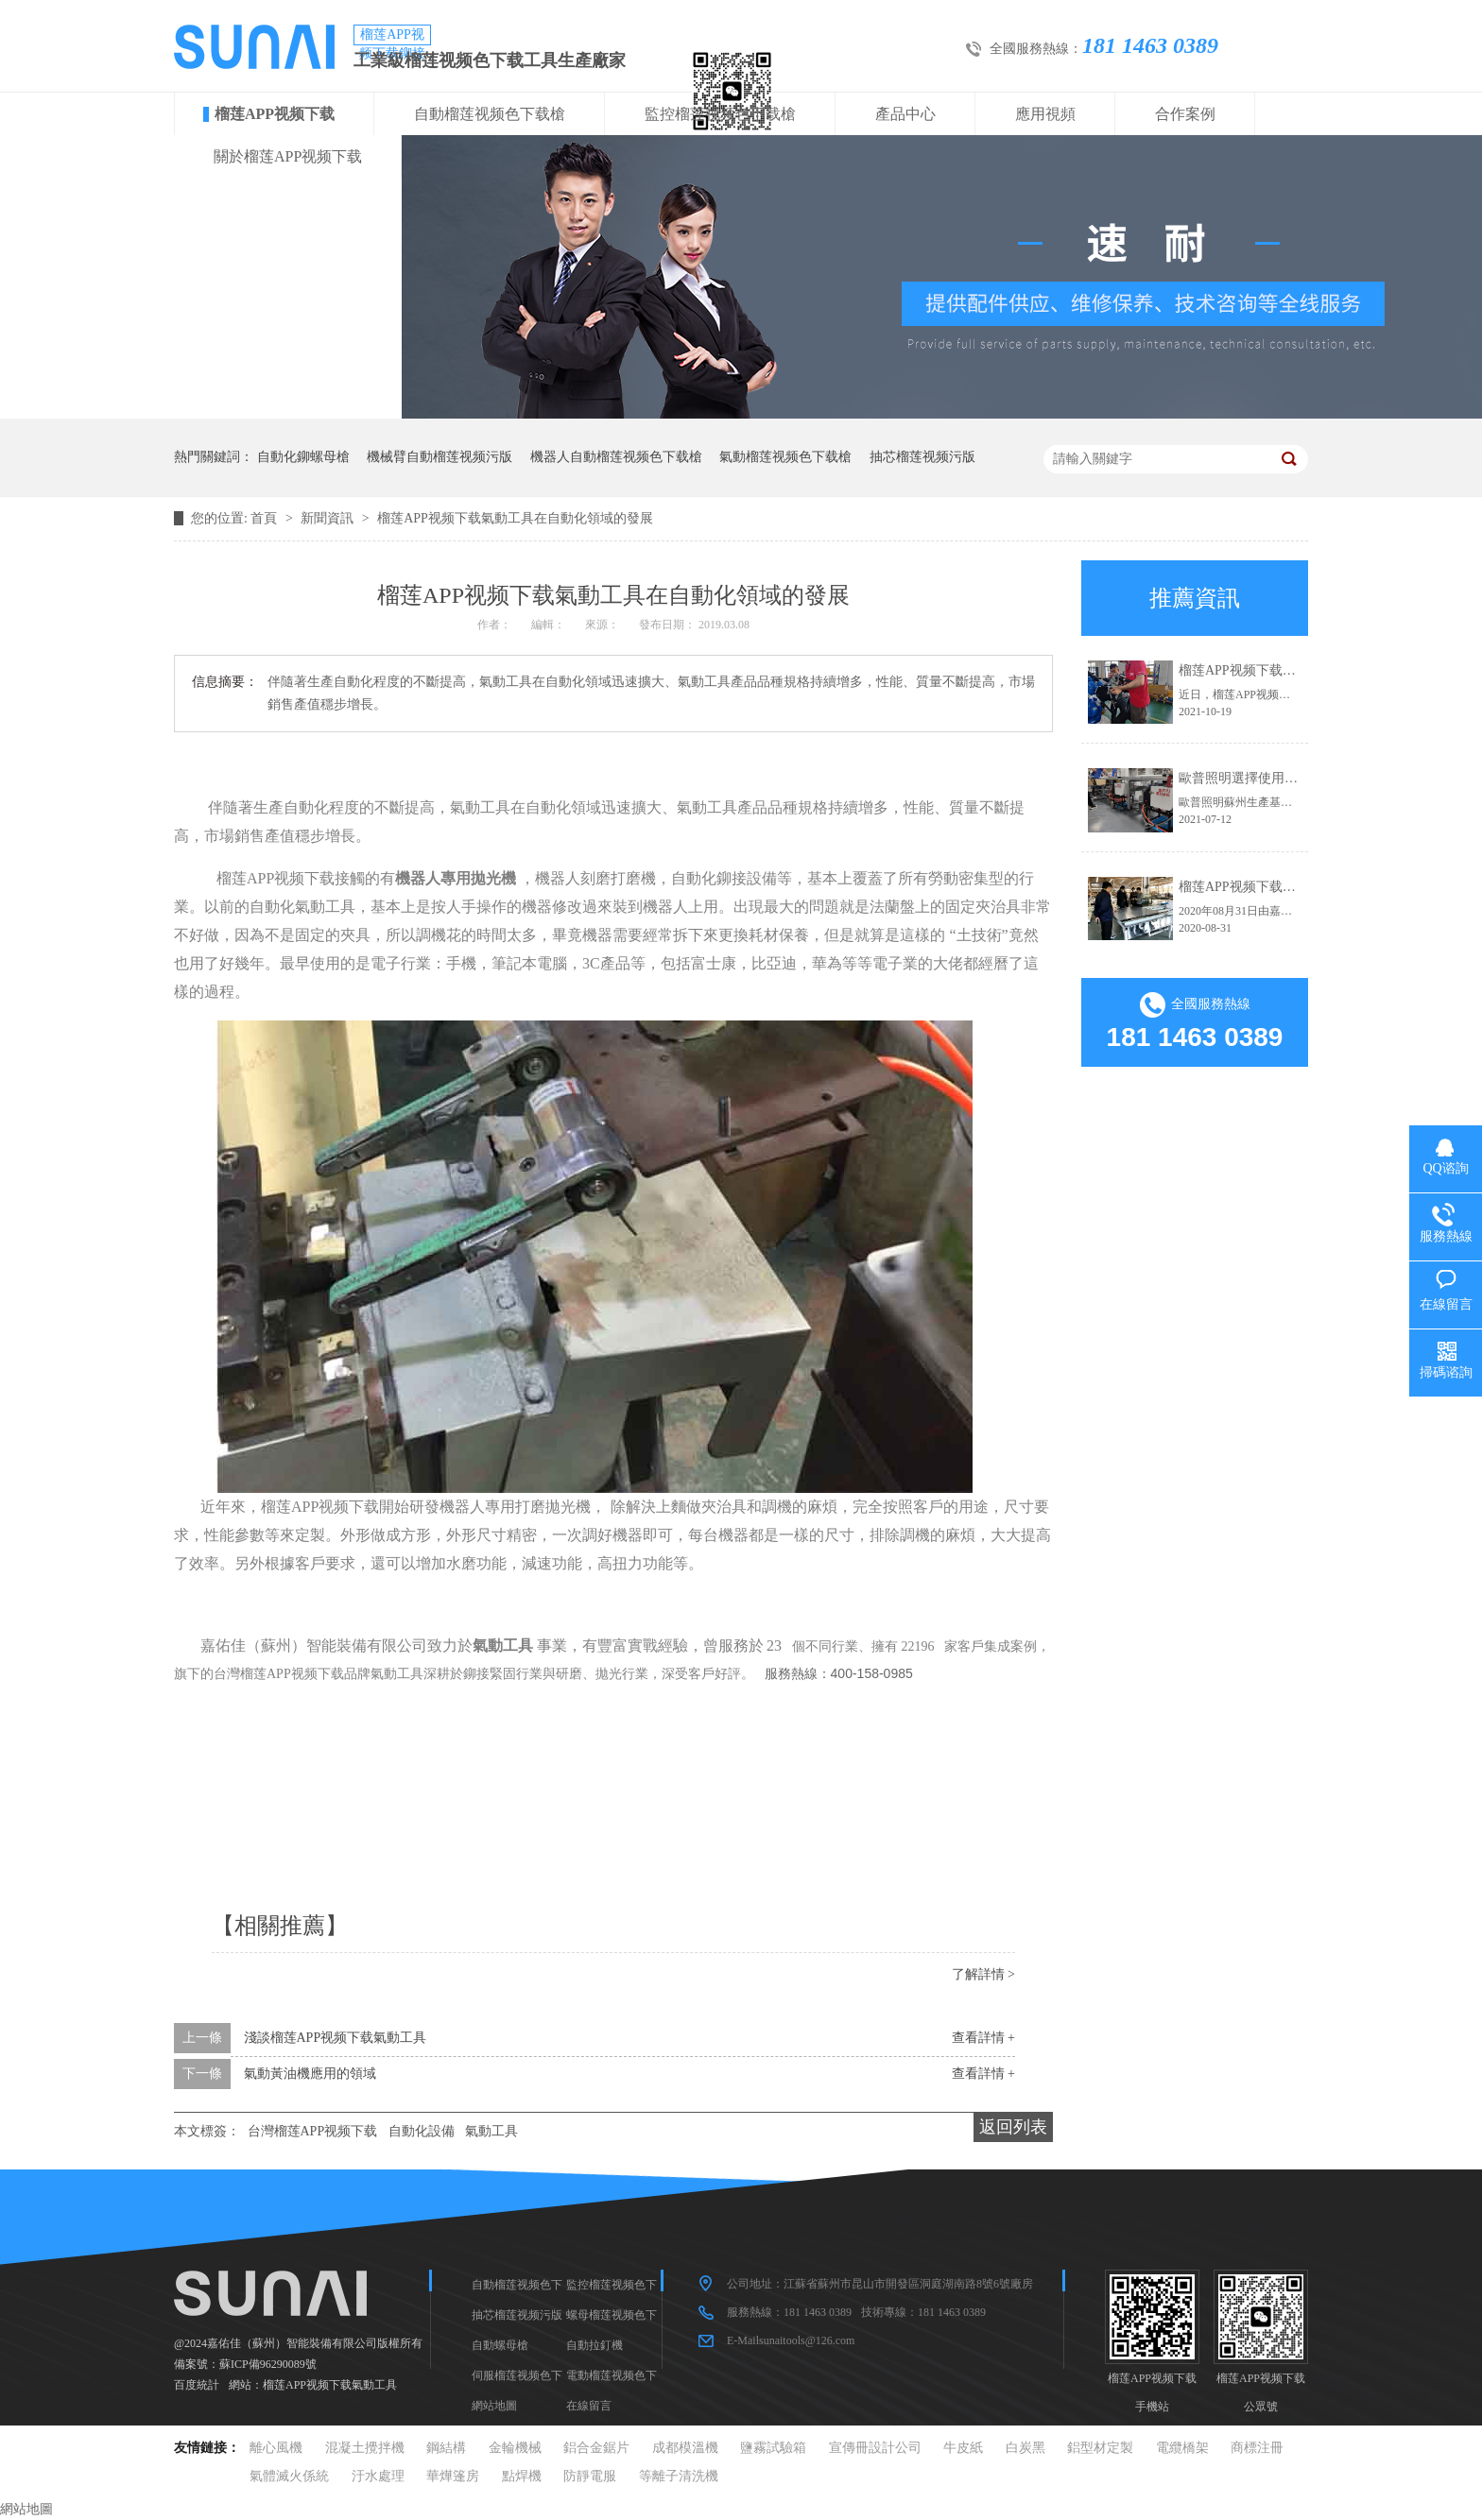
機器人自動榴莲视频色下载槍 (616, 457)
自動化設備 (421, 2131)
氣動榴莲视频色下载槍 (785, 457)
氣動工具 (491, 2131)
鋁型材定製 (1100, 2448)
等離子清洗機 (678, 2476)
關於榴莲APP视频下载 (288, 156)
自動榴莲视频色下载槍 (489, 114)
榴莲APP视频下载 (275, 114)
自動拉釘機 (594, 2345)
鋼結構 (446, 2448)
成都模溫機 (685, 2448)
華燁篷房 (452, 2476)
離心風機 (276, 2448)
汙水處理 (378, 2476)
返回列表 (1013, 2126)
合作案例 (1185, 114)
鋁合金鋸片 (596, 2448)
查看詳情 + (983, 2038)
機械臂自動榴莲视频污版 (439, 457)
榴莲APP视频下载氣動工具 (330, 2384)
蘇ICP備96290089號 (268, 2364)
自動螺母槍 (500, 2345)
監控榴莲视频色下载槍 (720, 114)
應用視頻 (1045, 114)
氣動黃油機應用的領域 (310, 2073)
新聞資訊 (329, 518)
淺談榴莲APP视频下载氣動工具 (335, 2038)
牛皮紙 (963, 2448)
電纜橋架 (1182, 2448)
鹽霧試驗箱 (773, 2448)
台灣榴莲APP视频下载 (313, 2131)
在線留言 (589, 2405)
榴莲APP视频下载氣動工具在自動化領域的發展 (515, 518)
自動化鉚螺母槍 (303, 457)
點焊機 (522, 2476)
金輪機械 (515, 2448)
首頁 (265, 518)
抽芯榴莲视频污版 (922, 457)
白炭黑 (1025, 2448)
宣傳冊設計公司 (875, 2448)
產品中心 (905, 114)
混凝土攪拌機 (365, 2448)
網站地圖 (494, 2405)
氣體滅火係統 (289, 2476)
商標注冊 (1257, 2448)
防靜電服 (589, 2476)
